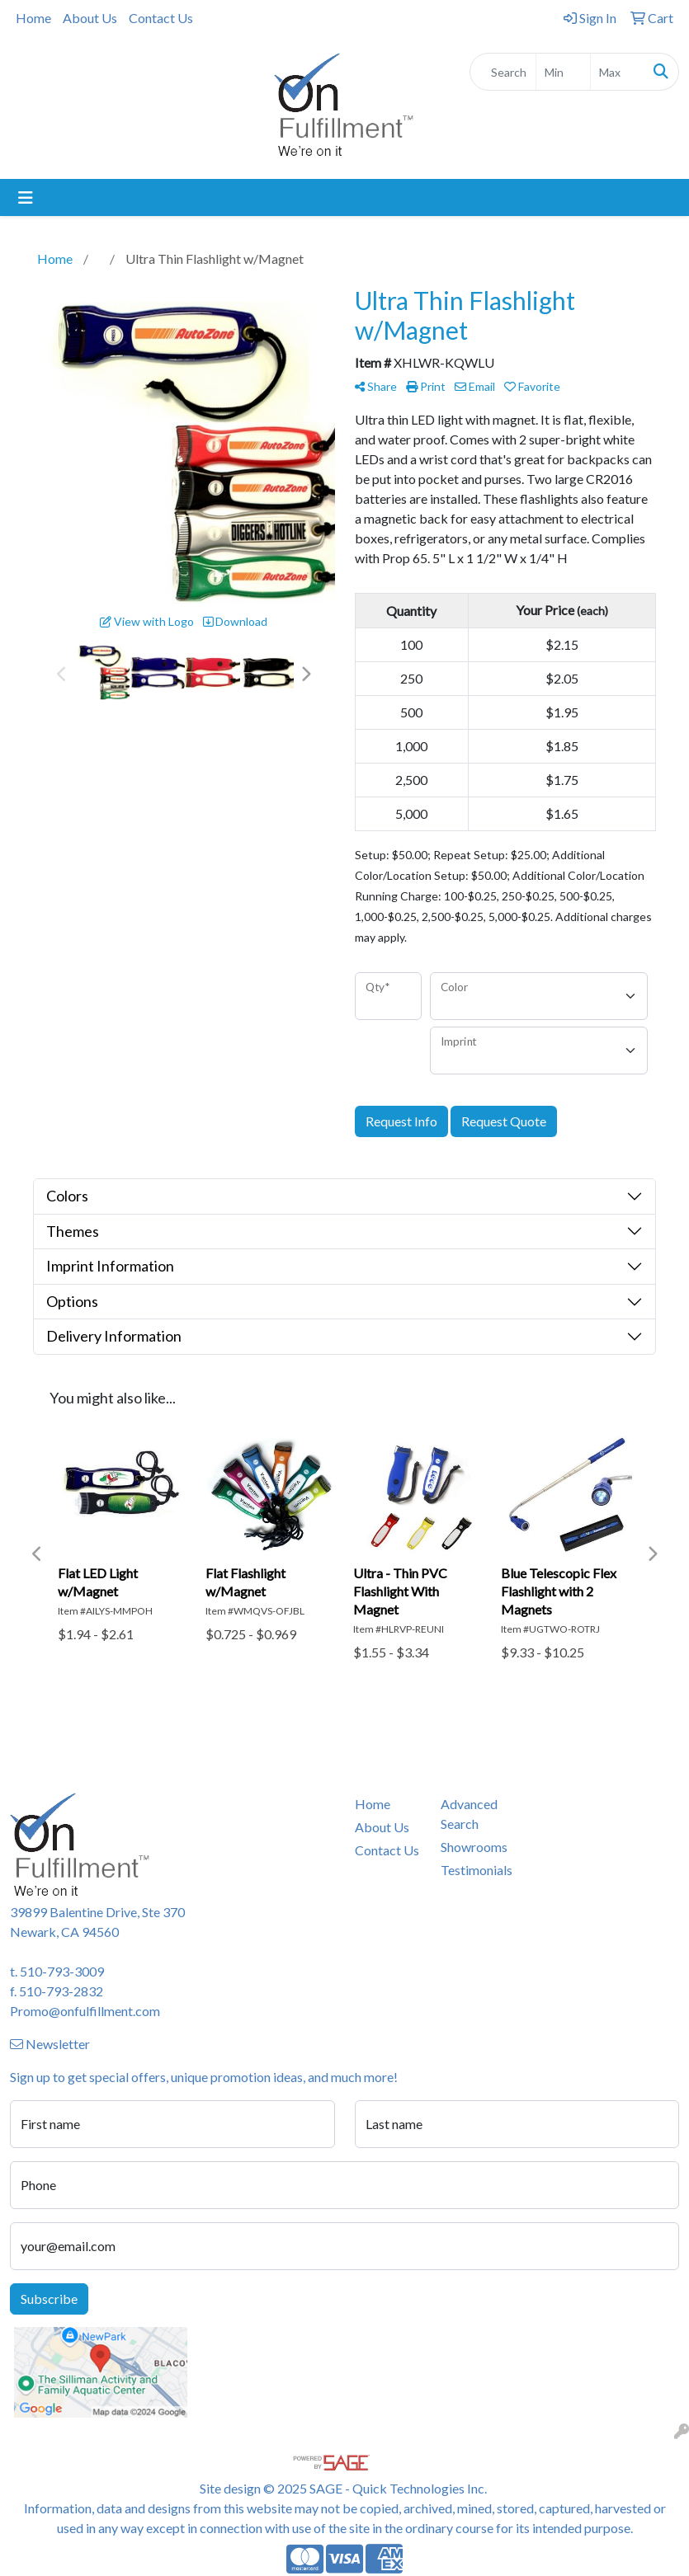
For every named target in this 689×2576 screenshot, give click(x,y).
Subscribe (49, 2298)
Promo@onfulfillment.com (85, 2011)
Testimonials (474, 1870)
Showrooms (474, 1846)
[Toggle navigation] (25, 197)
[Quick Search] (503, 72)
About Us (90, 18)
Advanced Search (469, 1813)
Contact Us (161, 18)
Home (33, 18)
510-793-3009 (62, 1971)
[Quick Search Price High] (617, 72)
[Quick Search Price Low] (563, 72)
